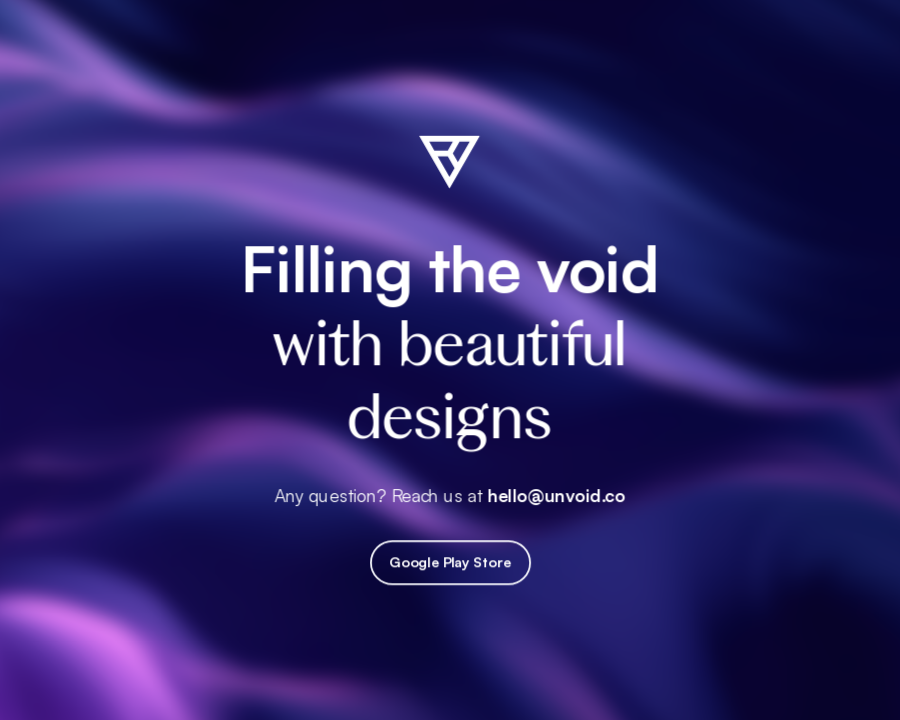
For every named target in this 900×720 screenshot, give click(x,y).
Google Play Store (450, 563)
